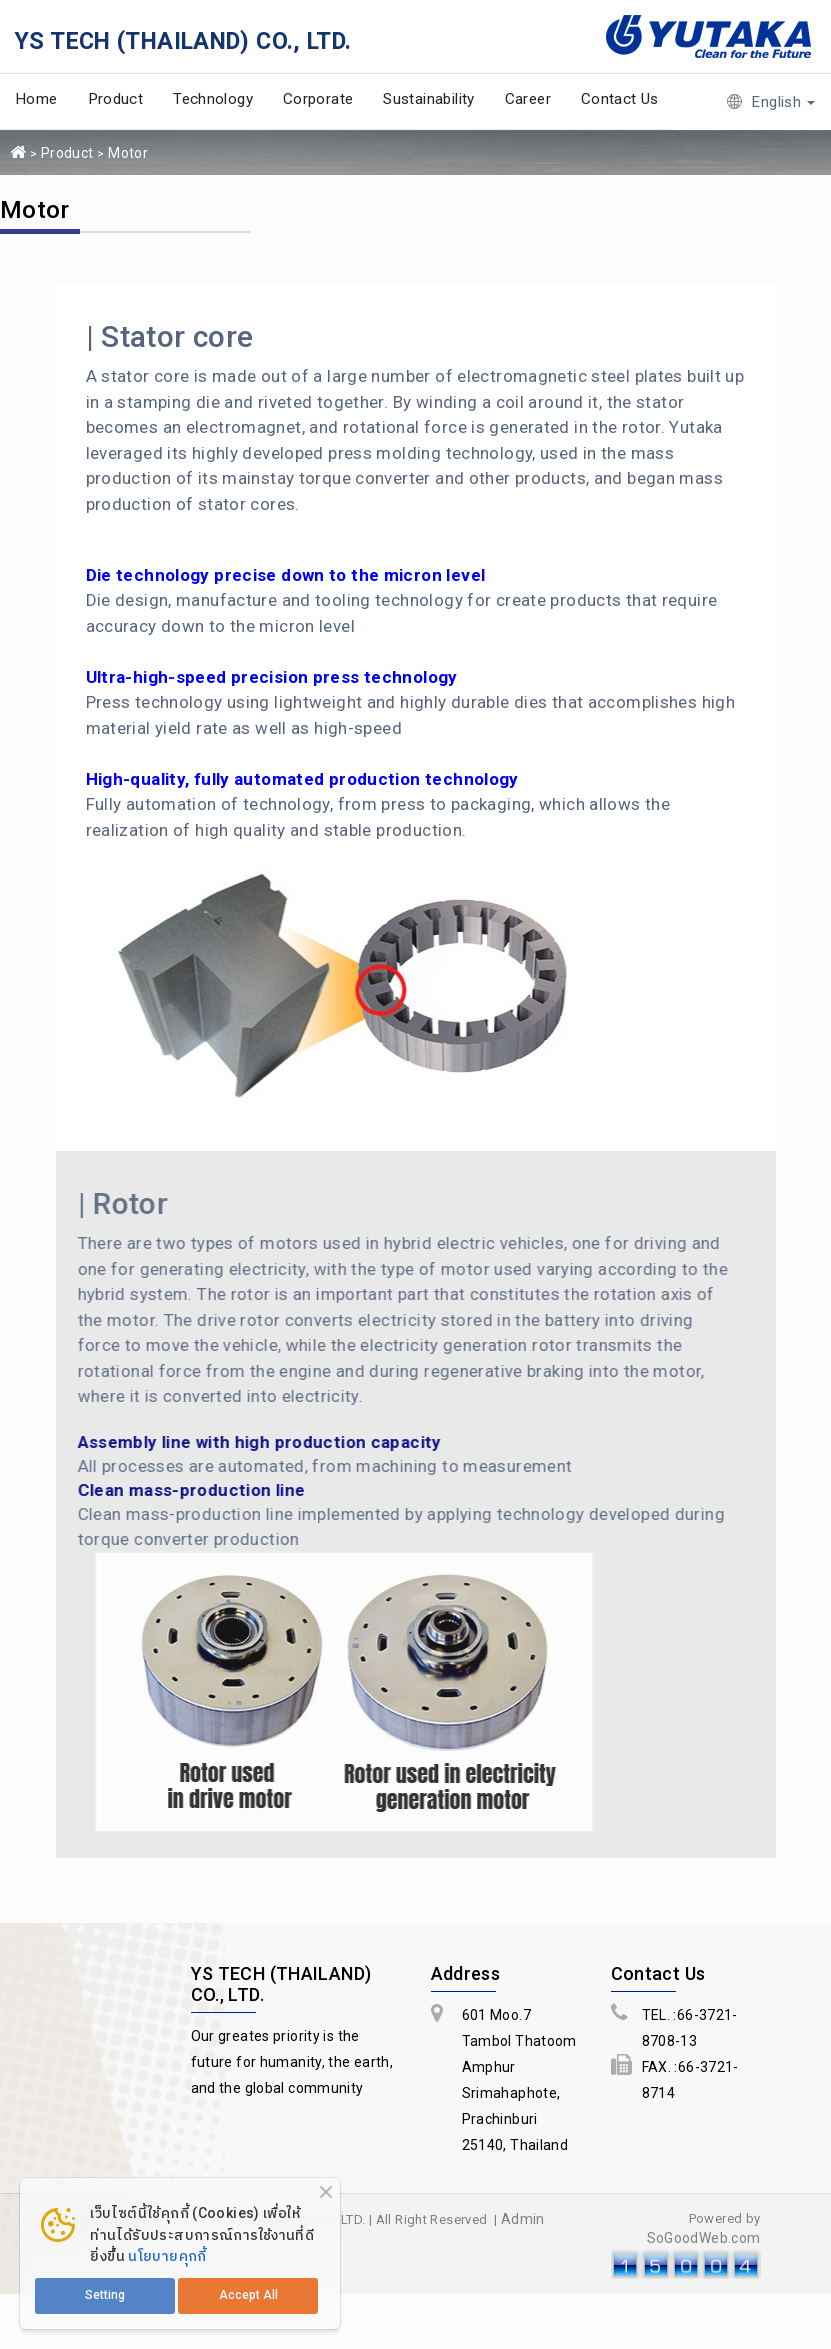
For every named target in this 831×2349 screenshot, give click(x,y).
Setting (105, 2295)
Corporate (318, 99)
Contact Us (620, 99)
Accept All (248, 2295)
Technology (213, 99)
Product (116, 99)
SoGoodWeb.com (704, 2238)
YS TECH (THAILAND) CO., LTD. (183, 41)
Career (528, 99)
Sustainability (428, 99)
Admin (523, 2219)
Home (36, 99)
